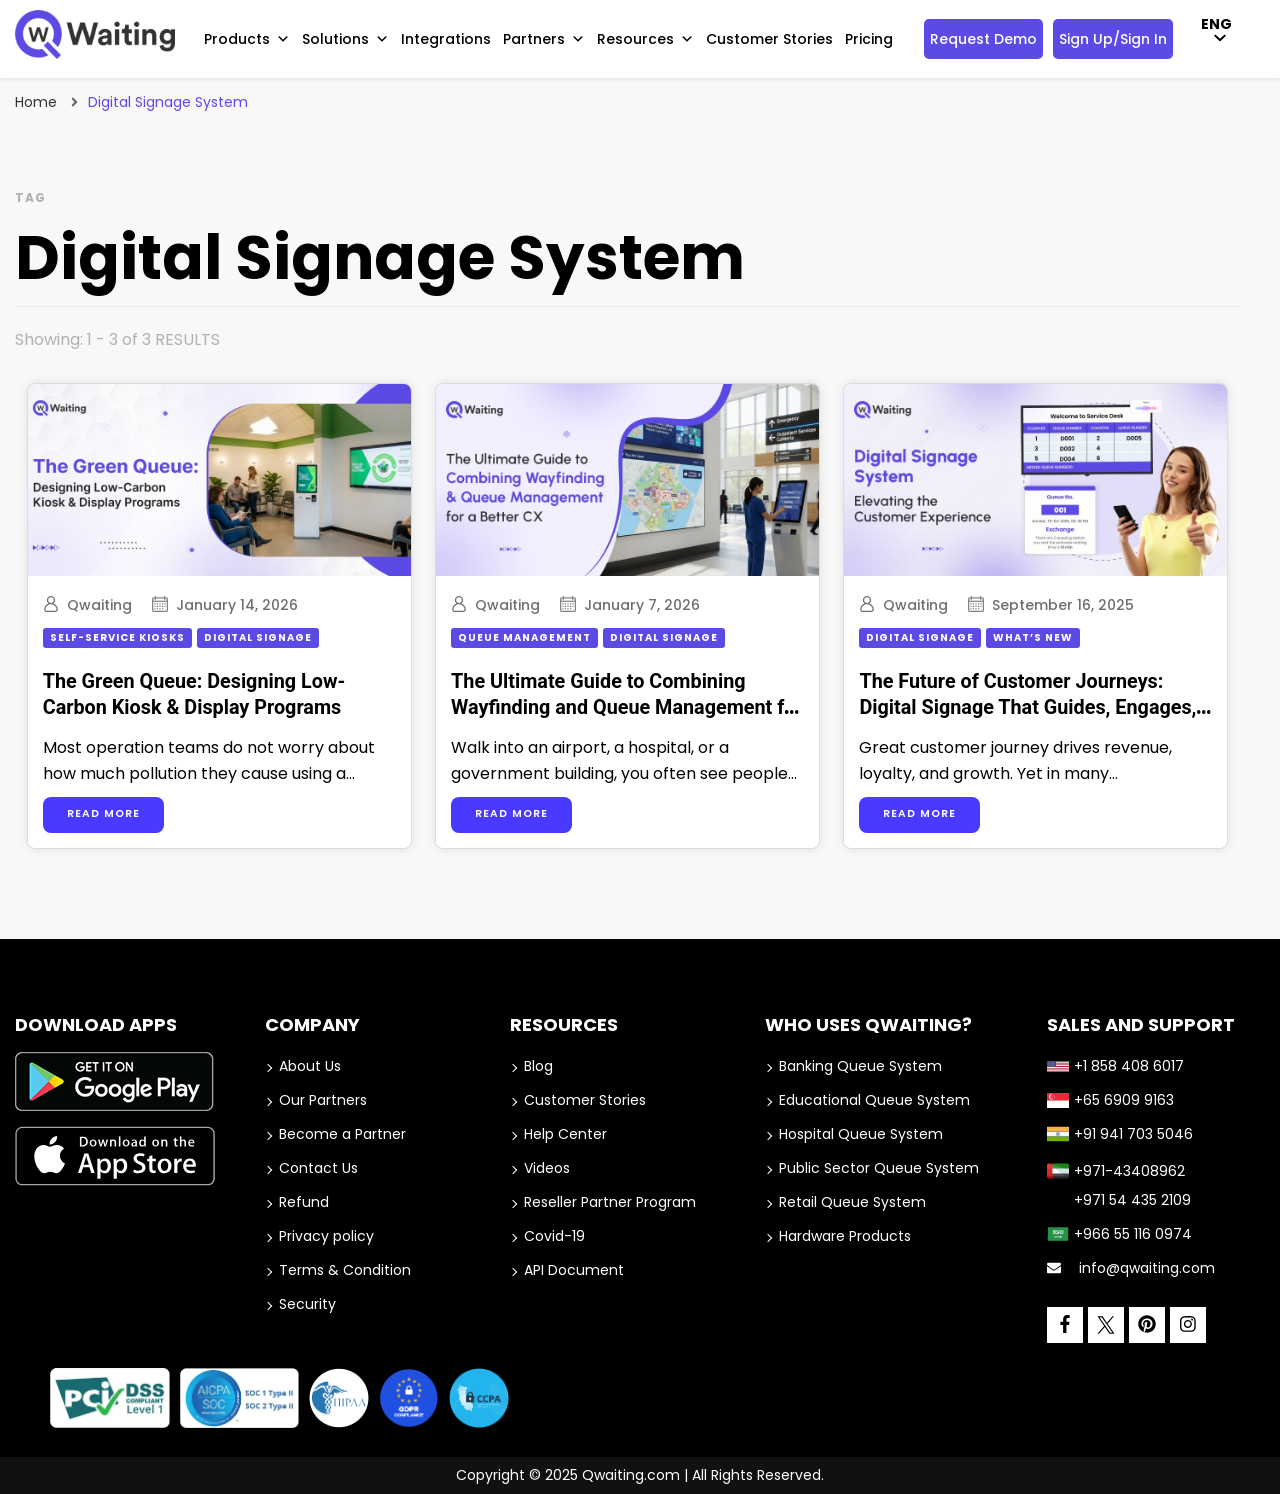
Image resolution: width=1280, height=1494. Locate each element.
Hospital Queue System (861, 1134)
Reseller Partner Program (610, 1202)
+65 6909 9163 (1110, 1100)
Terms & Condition (345, 1270)
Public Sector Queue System (879, 1168)
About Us (310, 1066)
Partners (544, 39)
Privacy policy (326, 1236)
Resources (645, 39)
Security (307, 1304)
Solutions (345, 39)
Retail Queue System (852, 1202)
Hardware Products (845, 1236)
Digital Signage (261, 637)
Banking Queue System (860, 1066)
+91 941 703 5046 (1120, 1134)
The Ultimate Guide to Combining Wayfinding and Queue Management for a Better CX (637, 707)
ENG (1216, 24)
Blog (538, 1066)
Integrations (446, 39)
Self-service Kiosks (120, 637)
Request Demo (983, 39)
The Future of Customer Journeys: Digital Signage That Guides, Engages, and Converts (1044, 707)
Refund (304, 1202)
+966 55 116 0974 (1119, 1234)
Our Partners (323, 1100)
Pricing (869, 39)
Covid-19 (554, 1236)
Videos (547, 1168)
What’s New (1050, 637)
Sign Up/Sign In (1113, 39)
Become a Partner (342, 1134)
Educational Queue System (874, 1100)
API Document (574, 1270)
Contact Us (318, 1168)
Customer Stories (769, 39)
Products (247, 39)
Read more (106, 813)
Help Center (565, 1134)
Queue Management (534, 637)
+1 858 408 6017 (1115, 1066)
